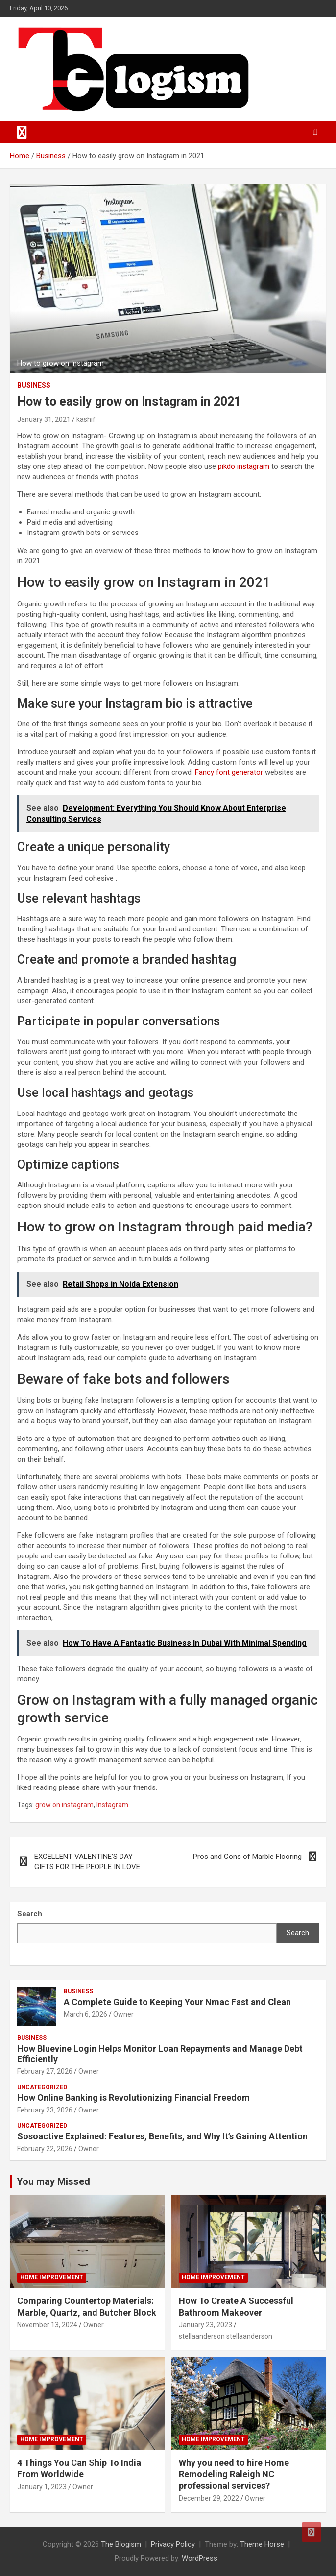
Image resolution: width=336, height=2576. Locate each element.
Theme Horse (262, 2544)
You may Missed (53, 2181)
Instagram (112, 1805)
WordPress (199, 2558)
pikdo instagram (243, 466)
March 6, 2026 (85, 2014)
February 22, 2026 (44, 2149)
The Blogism (121, 2544)
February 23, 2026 (44, 2110)
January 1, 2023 (42, 2487)
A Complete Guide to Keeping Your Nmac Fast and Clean (177, 2002)
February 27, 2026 (44, 2071)
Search (298, 1932)
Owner (123, 2014)
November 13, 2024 (47, 2325)
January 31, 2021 (44, 419)
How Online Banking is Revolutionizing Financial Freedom (133, 2097)
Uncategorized (42, 2087)
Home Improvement (51, 2277)
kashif (86, 419)
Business (33, 385)
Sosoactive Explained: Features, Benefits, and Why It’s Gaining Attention (162, 2136)
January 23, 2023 (205, 2325)
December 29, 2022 (209, 2498)
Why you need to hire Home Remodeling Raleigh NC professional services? (234, 2474)
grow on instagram (64, 1805)
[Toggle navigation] (22, 132)
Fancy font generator (229, 772)
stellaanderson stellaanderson (225, 2336)
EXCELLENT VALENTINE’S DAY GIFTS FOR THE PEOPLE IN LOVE (87, 1861)
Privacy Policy (173, 2544)
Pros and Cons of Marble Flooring (247, 1856)
